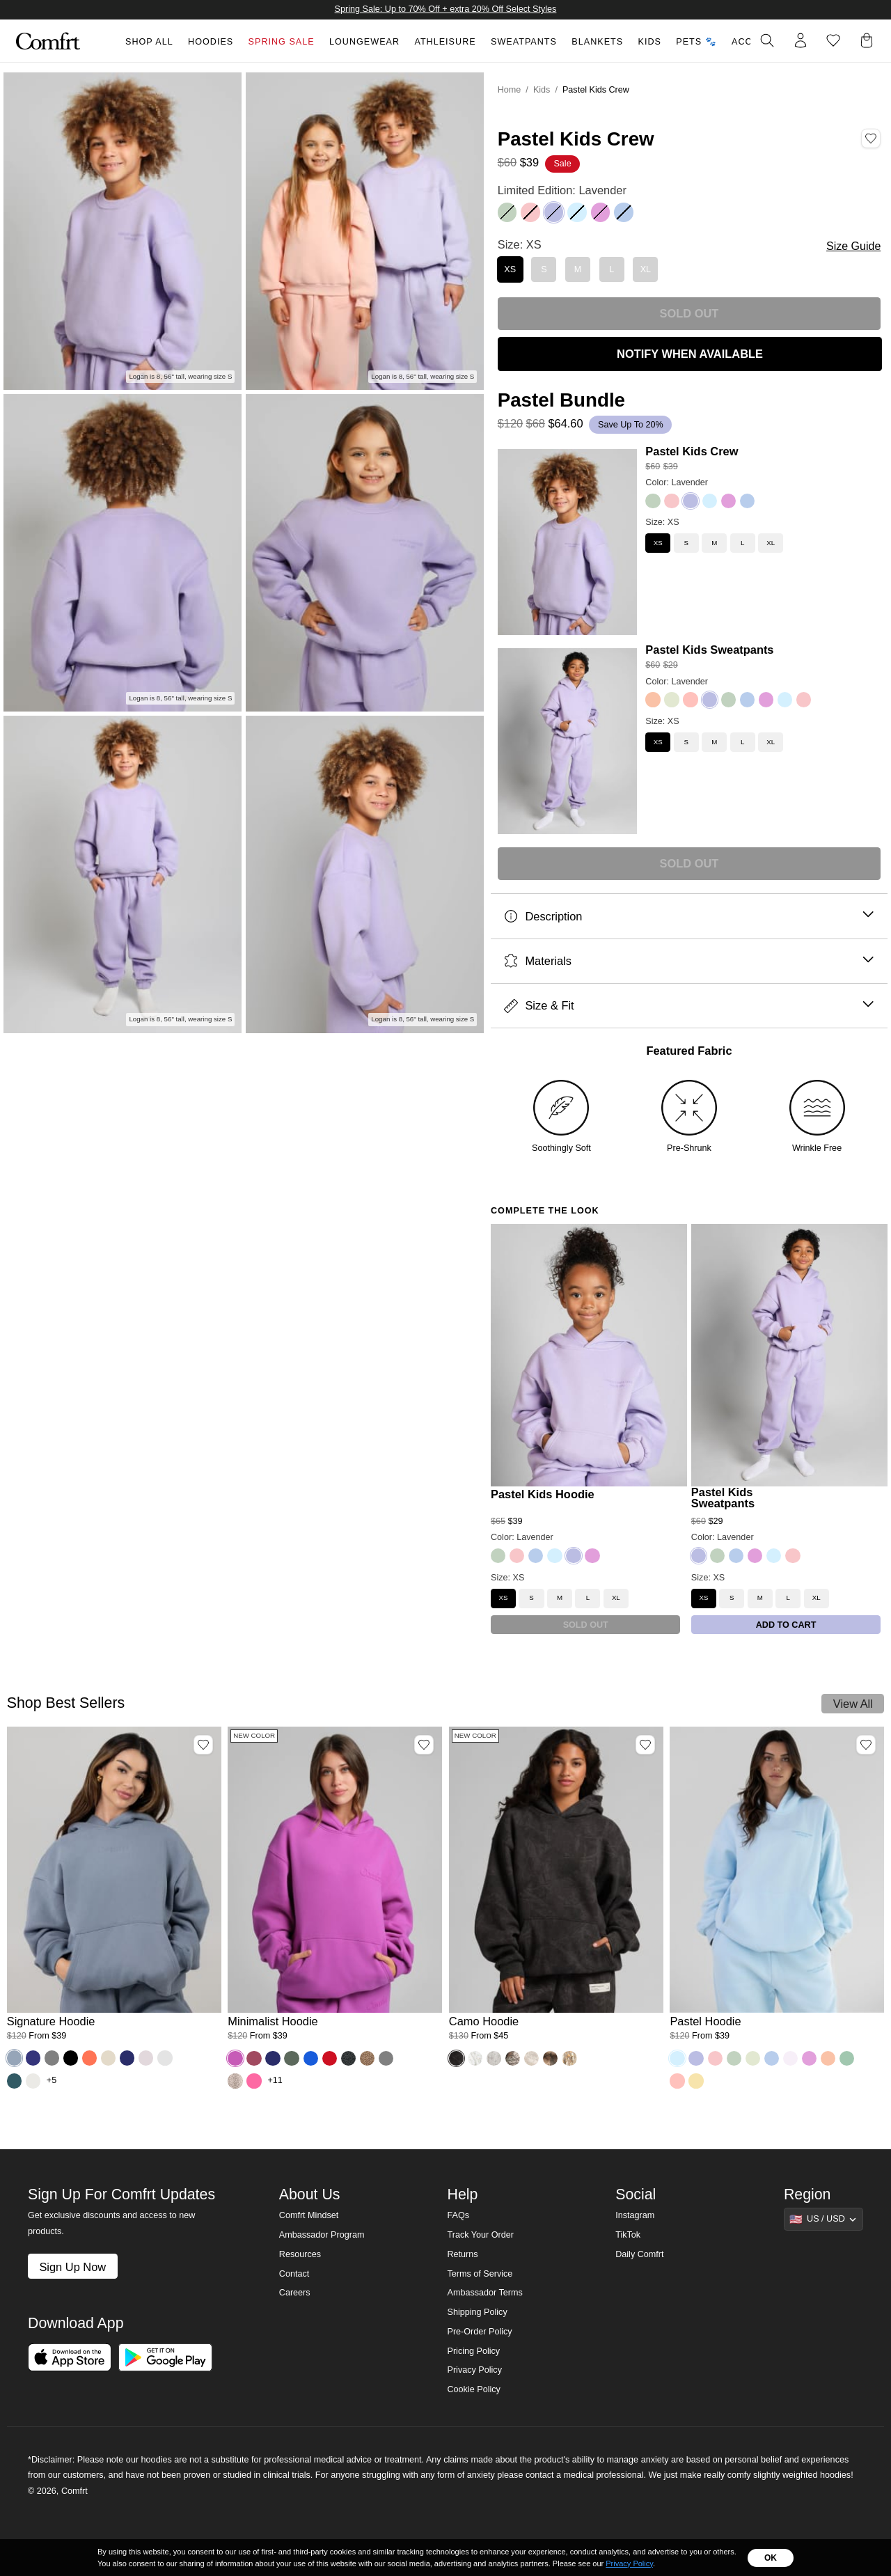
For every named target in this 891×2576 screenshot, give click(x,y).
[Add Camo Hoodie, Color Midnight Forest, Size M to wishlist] (645, 1744)
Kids (649, 42)
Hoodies (210, 42)
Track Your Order (480, 2235)
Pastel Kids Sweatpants (709, 649)
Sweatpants (524, 42)
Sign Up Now (72, 2267)
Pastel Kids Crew (691, 451)
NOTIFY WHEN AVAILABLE (690, 353)
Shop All (149, 42)
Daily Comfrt (639, 2254)
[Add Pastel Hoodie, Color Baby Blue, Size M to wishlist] (866, 1744)
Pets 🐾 (696, 42)
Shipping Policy (477, 2312)
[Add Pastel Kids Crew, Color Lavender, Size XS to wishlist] (871, 138)
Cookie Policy (473, 2389)
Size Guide (853, 246)
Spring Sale (282, 42)
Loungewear (364, 42)
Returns (462, 2254)
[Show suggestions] (823, 2219)
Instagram (634, 2215)
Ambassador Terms (484, 2293)
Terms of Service (479, 2274)
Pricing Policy (473, 2351)
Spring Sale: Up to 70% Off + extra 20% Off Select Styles (446, 9)
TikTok (627, 2235)
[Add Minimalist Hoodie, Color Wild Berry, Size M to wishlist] (424, 1744)
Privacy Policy (474, 2370)
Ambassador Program (322, 2235)
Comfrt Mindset (308, 2215)
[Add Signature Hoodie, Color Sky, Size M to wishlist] (203, 1744)
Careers (294, 2293)
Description (689, 916)
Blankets (597, 42)
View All (853, 1703)
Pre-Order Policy (479, 2332)
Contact (294, 2274)
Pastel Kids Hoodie (542, 1494)
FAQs (458, 2215)
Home (509, 90)
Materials (689, 961)
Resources (300, 2254)
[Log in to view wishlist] (833, 40)
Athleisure (444, 42)
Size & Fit (689, 1005)
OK (770, 2558)
